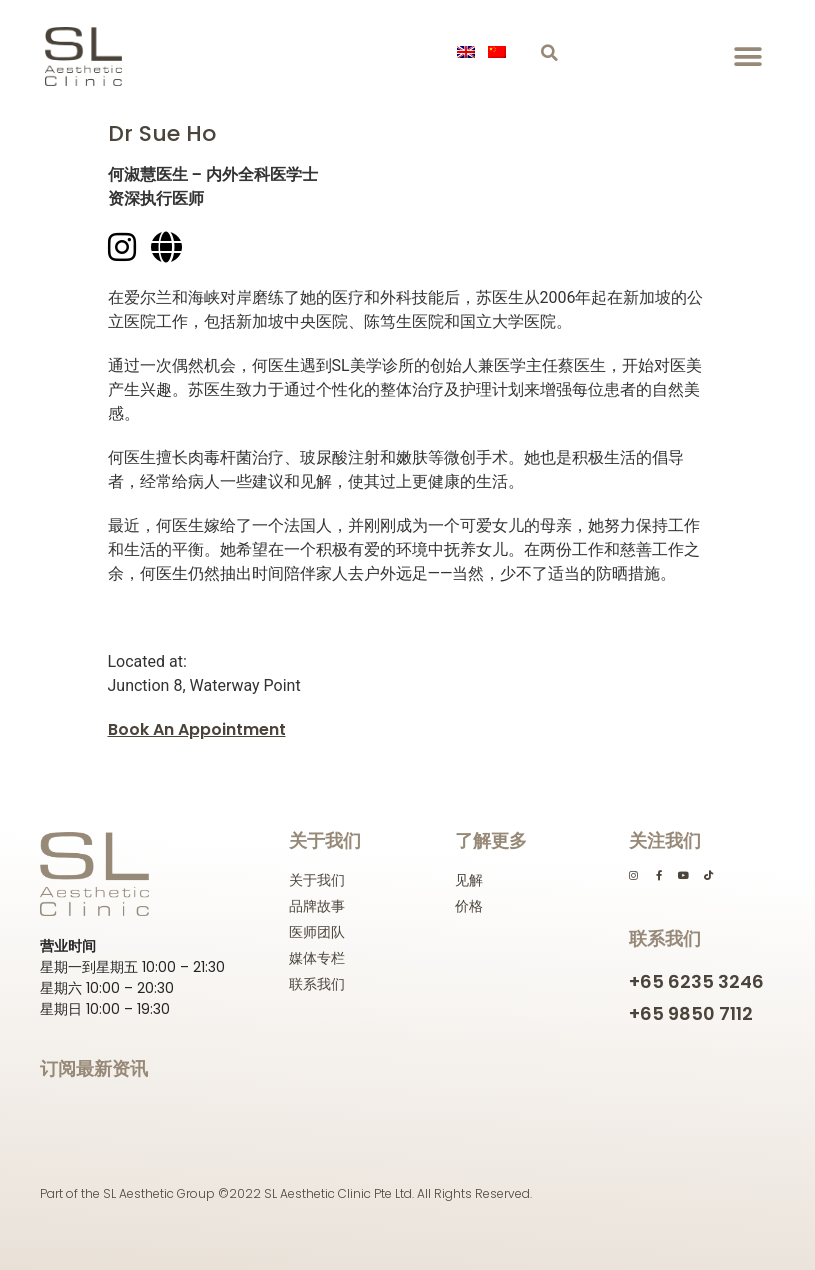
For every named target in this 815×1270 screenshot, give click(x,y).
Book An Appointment (197, 729)
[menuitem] (469, 52)
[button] (549, 53)
